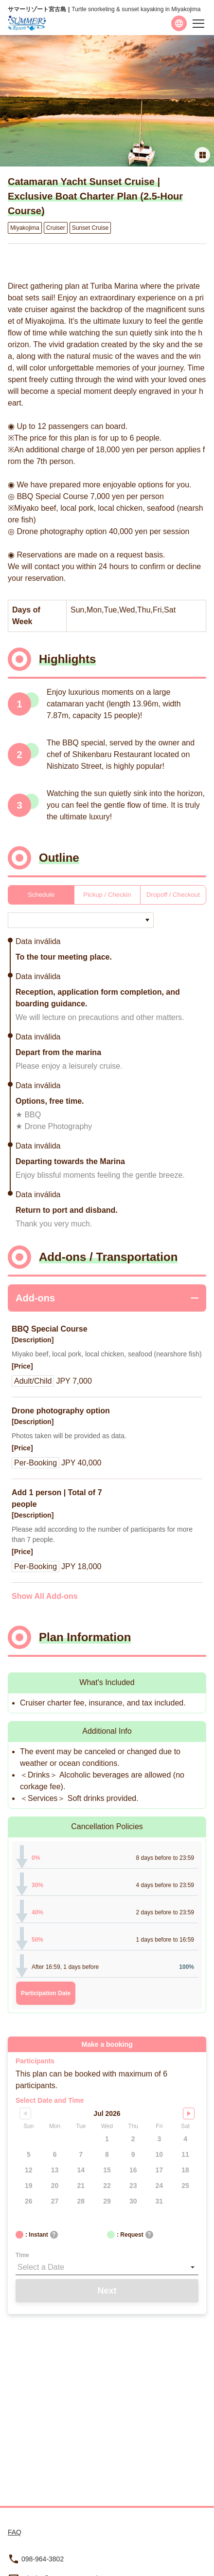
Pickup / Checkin (107, 894)
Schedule (41, 894)
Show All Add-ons (45, 1596)
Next (106, 2291)
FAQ (14, 2532)
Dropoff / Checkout (173, 894)
